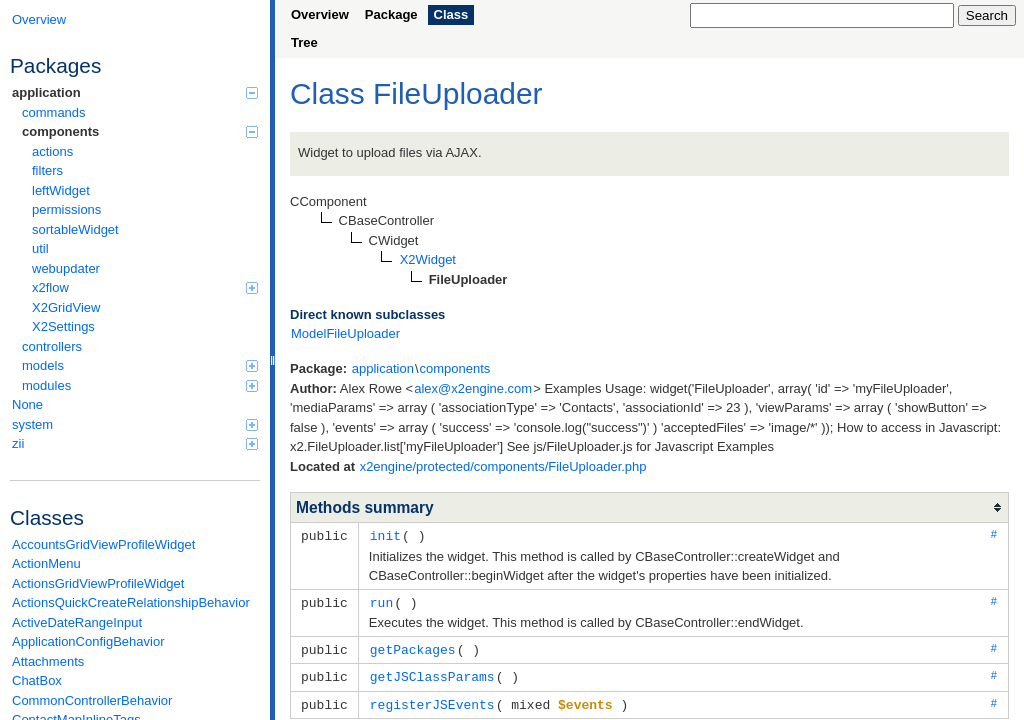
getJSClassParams (432, 673)
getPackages (413, 647)
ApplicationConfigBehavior (88, 641)
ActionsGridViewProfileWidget (98, 583)
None (27, 404)
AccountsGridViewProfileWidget (103, 544)
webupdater (66, 268)
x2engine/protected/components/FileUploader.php (503, 466)
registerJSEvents (432, 700)
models (140, 365)
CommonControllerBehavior (92, 700)
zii (135, 443)
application (135, 92)
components (140, 131)
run (381, 601)
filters (47, 170)
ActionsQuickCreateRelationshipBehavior (131, 602)
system (135, 424)
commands (54, 112)
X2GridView (66, 307)
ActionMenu (46, 563)
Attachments (48, 661)
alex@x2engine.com (473, 388)
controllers (52, 346)
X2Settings (63, 326)
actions (52, 151)
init (385, 535)
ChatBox (37, 680)
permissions (66, 209)
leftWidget (61, 190)
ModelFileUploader (345, 333)
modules (140, 385)
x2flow (145, 287)
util (40, 248)
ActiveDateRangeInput (77, 622)
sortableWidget (75, 229)
